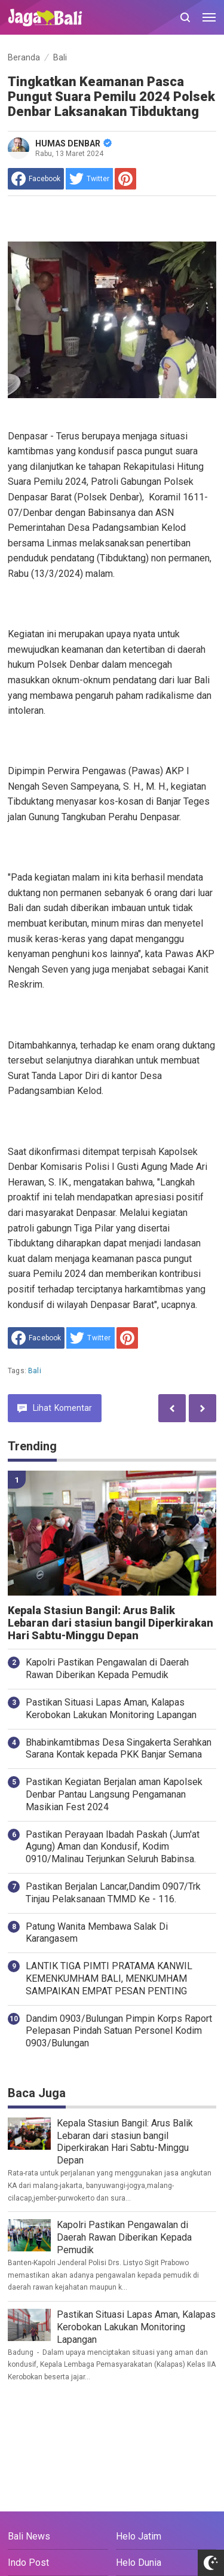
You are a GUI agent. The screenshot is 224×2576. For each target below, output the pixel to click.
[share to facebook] (36, 179)
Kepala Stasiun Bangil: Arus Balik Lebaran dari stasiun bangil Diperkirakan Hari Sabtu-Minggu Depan (110, 1623)
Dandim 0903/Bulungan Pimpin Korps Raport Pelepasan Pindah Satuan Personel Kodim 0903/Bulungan (119, 2031)
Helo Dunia (138, 2562)
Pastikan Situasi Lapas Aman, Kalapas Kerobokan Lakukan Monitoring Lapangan (111, 1709)
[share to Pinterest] (125, 179)
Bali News (29, 2536)
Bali (34, 1371)
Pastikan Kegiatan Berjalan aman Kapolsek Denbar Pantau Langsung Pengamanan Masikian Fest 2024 (114, 1794)
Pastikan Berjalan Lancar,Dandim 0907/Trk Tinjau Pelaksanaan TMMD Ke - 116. (113, 1893)
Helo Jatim (138, 2536)
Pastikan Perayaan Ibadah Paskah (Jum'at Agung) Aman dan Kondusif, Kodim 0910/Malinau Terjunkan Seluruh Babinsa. (113, 1847)
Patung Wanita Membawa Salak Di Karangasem (97, 1933)
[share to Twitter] (89, 179)
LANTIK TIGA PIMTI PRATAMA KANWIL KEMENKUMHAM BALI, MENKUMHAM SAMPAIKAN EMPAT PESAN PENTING (109, 1978)
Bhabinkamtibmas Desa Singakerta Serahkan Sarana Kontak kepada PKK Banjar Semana (118, 1749)
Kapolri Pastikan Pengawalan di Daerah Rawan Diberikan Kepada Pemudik (107, 1668)
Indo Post (28, 2562)
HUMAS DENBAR (73, 143)
